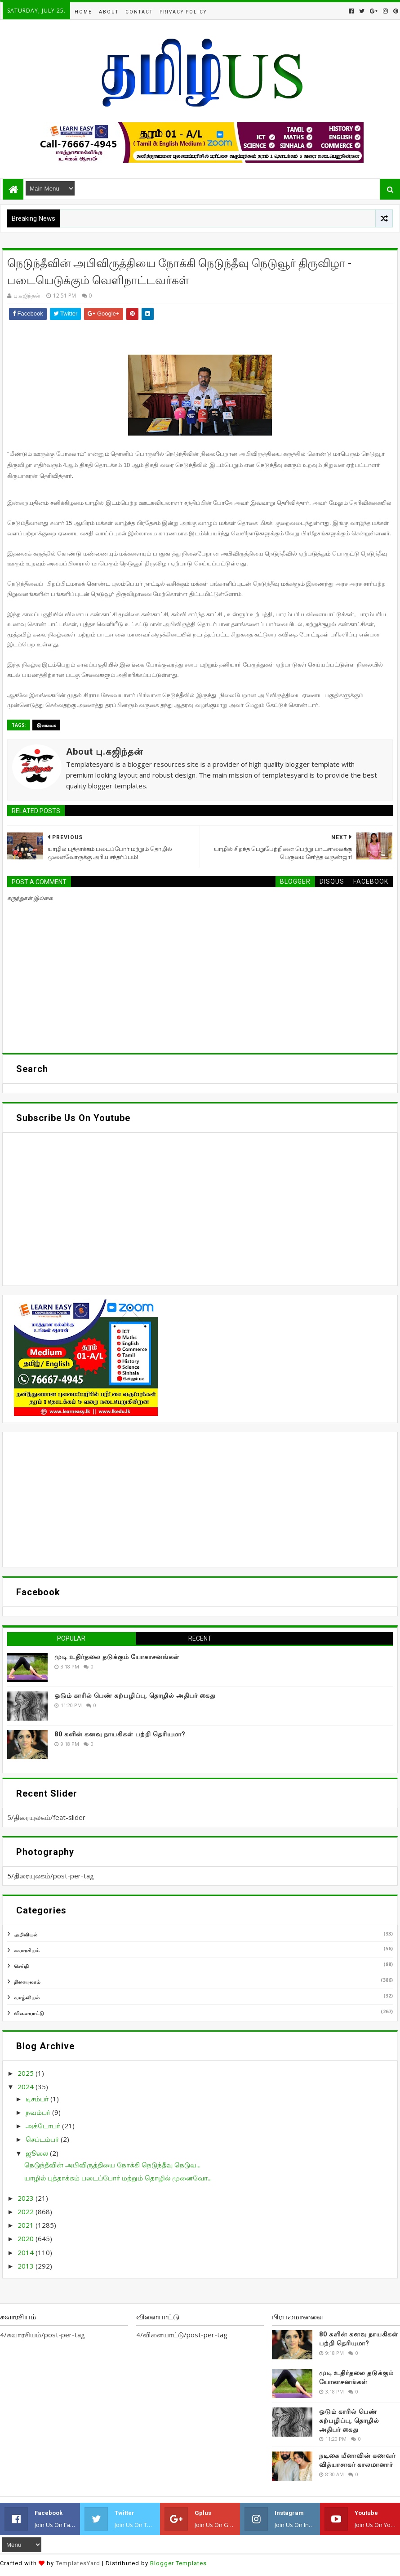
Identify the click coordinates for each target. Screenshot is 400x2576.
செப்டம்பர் (43, 2139)
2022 (27, 2211)
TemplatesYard (78, 2563)
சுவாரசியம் (27, 1950)
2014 (27, 2252)
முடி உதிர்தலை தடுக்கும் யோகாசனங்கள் (116, 1656)
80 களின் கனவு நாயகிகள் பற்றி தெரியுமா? (120, 1734)
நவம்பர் (39, 2112)
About (109, 11)
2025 (27, 2073)
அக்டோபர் (44, 2125)
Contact (139, 11)
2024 (27, 2086)
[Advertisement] (199, 1499)
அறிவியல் (25, 1934)
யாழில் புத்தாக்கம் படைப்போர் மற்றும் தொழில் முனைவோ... (118, 2177)
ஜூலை (38, 2153)
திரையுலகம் (27, 1981)
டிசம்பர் (38, 2098)
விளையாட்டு (29, 2013)
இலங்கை (46, 725)
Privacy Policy (183, 11)
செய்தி (21, 1965)
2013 (27, 2265)
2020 (27, 2238)
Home (83, 11)
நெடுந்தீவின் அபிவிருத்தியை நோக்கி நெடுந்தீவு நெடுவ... (112, 2164)
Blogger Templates (178, 2563)
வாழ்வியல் (27, 1997)
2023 (27, 2197)
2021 (27, 2224)
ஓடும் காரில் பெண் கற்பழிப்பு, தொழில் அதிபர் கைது (135, 1695)
